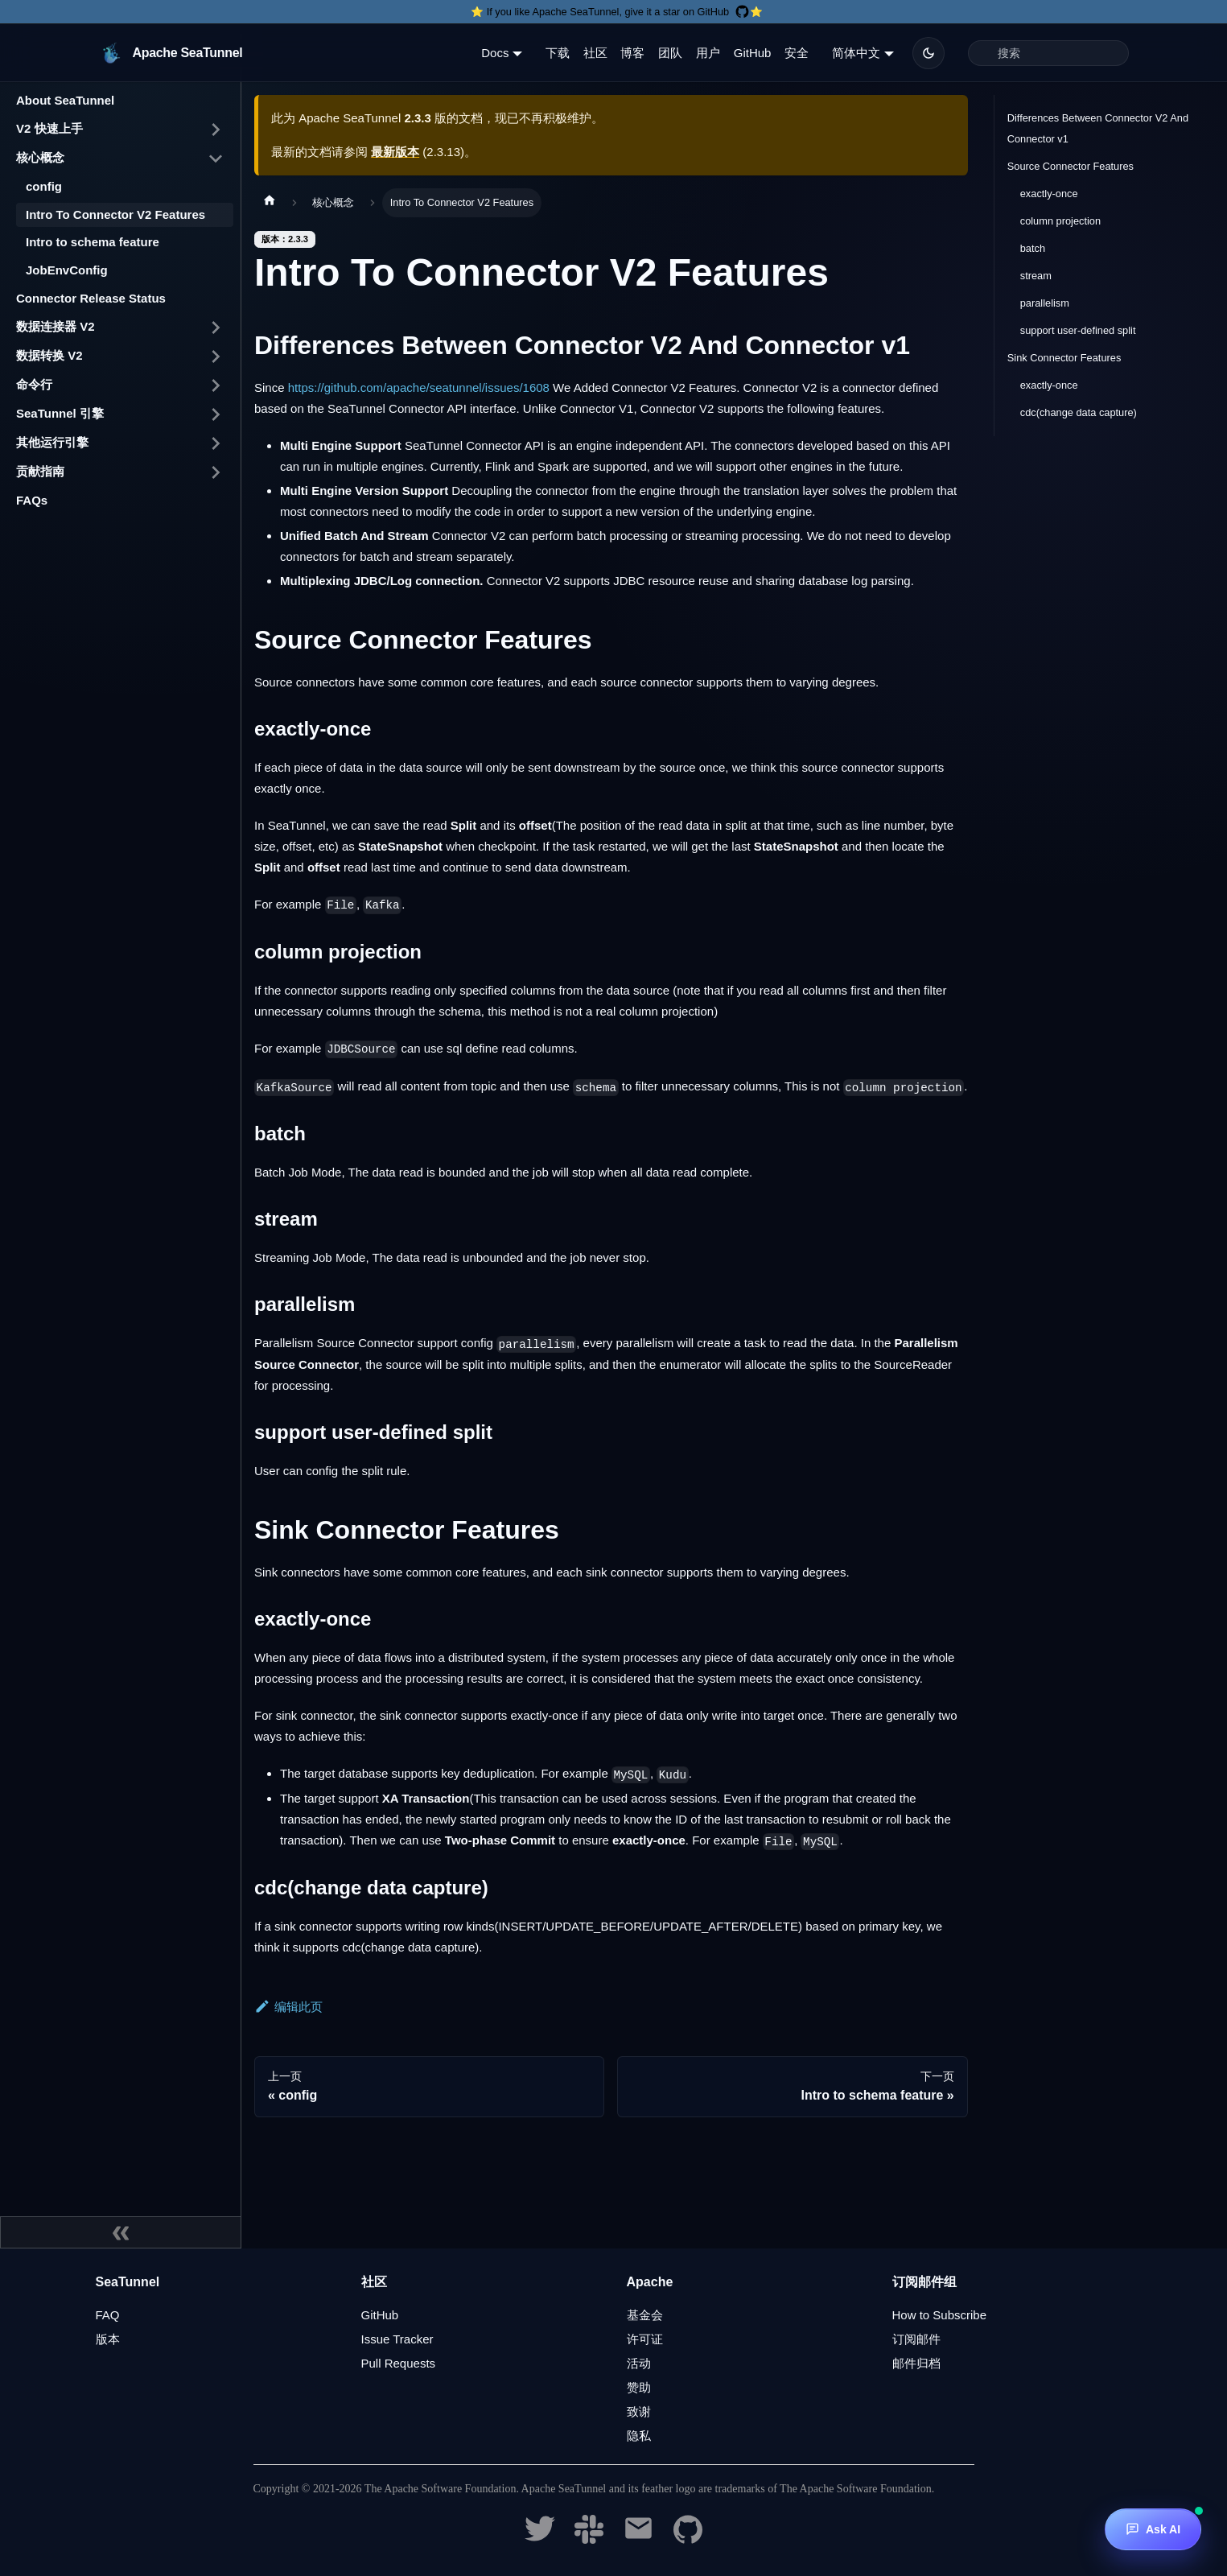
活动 (639, 2363)
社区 (595, 53)
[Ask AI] (1153, 2529)
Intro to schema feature (92, 242)
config (44, 186)
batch (1032, 248)
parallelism (1044, 303)
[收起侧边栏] (120, 2232)
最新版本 (395, 152)
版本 (108, 2339)
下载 (558, 53)
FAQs (31, 500)
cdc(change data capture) (1078, 412)
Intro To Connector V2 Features (115, 214)
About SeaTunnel (65, 100)
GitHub (753, 53)
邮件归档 (916, 2363)
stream (1036, 276)
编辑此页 (288, 2006)
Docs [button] (495, 53)
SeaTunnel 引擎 (60, 413)
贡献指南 (40, 471)
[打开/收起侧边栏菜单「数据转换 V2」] (215, 356)
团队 (670, 53)
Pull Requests (398, 2363)
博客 (632, 53)
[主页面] (269, 202)
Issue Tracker (397, 2339)
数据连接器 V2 (55, 326)
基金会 (645, 2315)
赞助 (639, 2387)
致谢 (639, 2411)
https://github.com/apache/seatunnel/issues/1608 (419, 387)
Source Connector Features (1070, 166)
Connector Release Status (91, 298)
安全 (796, 53)
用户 (708, 53)
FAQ (108, 2315)
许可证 (645, 2339)
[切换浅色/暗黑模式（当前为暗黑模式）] (928, 53)
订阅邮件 (916, 2339)
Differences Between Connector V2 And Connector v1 (1097, 128)
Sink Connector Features (1064, 358)
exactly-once (1049, 194)
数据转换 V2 (49, 355)
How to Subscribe (939, 2315)
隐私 (639, 2435)
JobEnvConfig (67, 270)
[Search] (1048, 53)
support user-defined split (1078, 330)
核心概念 (40, 157)
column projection (1060, 221)
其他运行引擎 (52, 442)
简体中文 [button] (856, 53)
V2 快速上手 (49, 128)
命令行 (34, 384)
